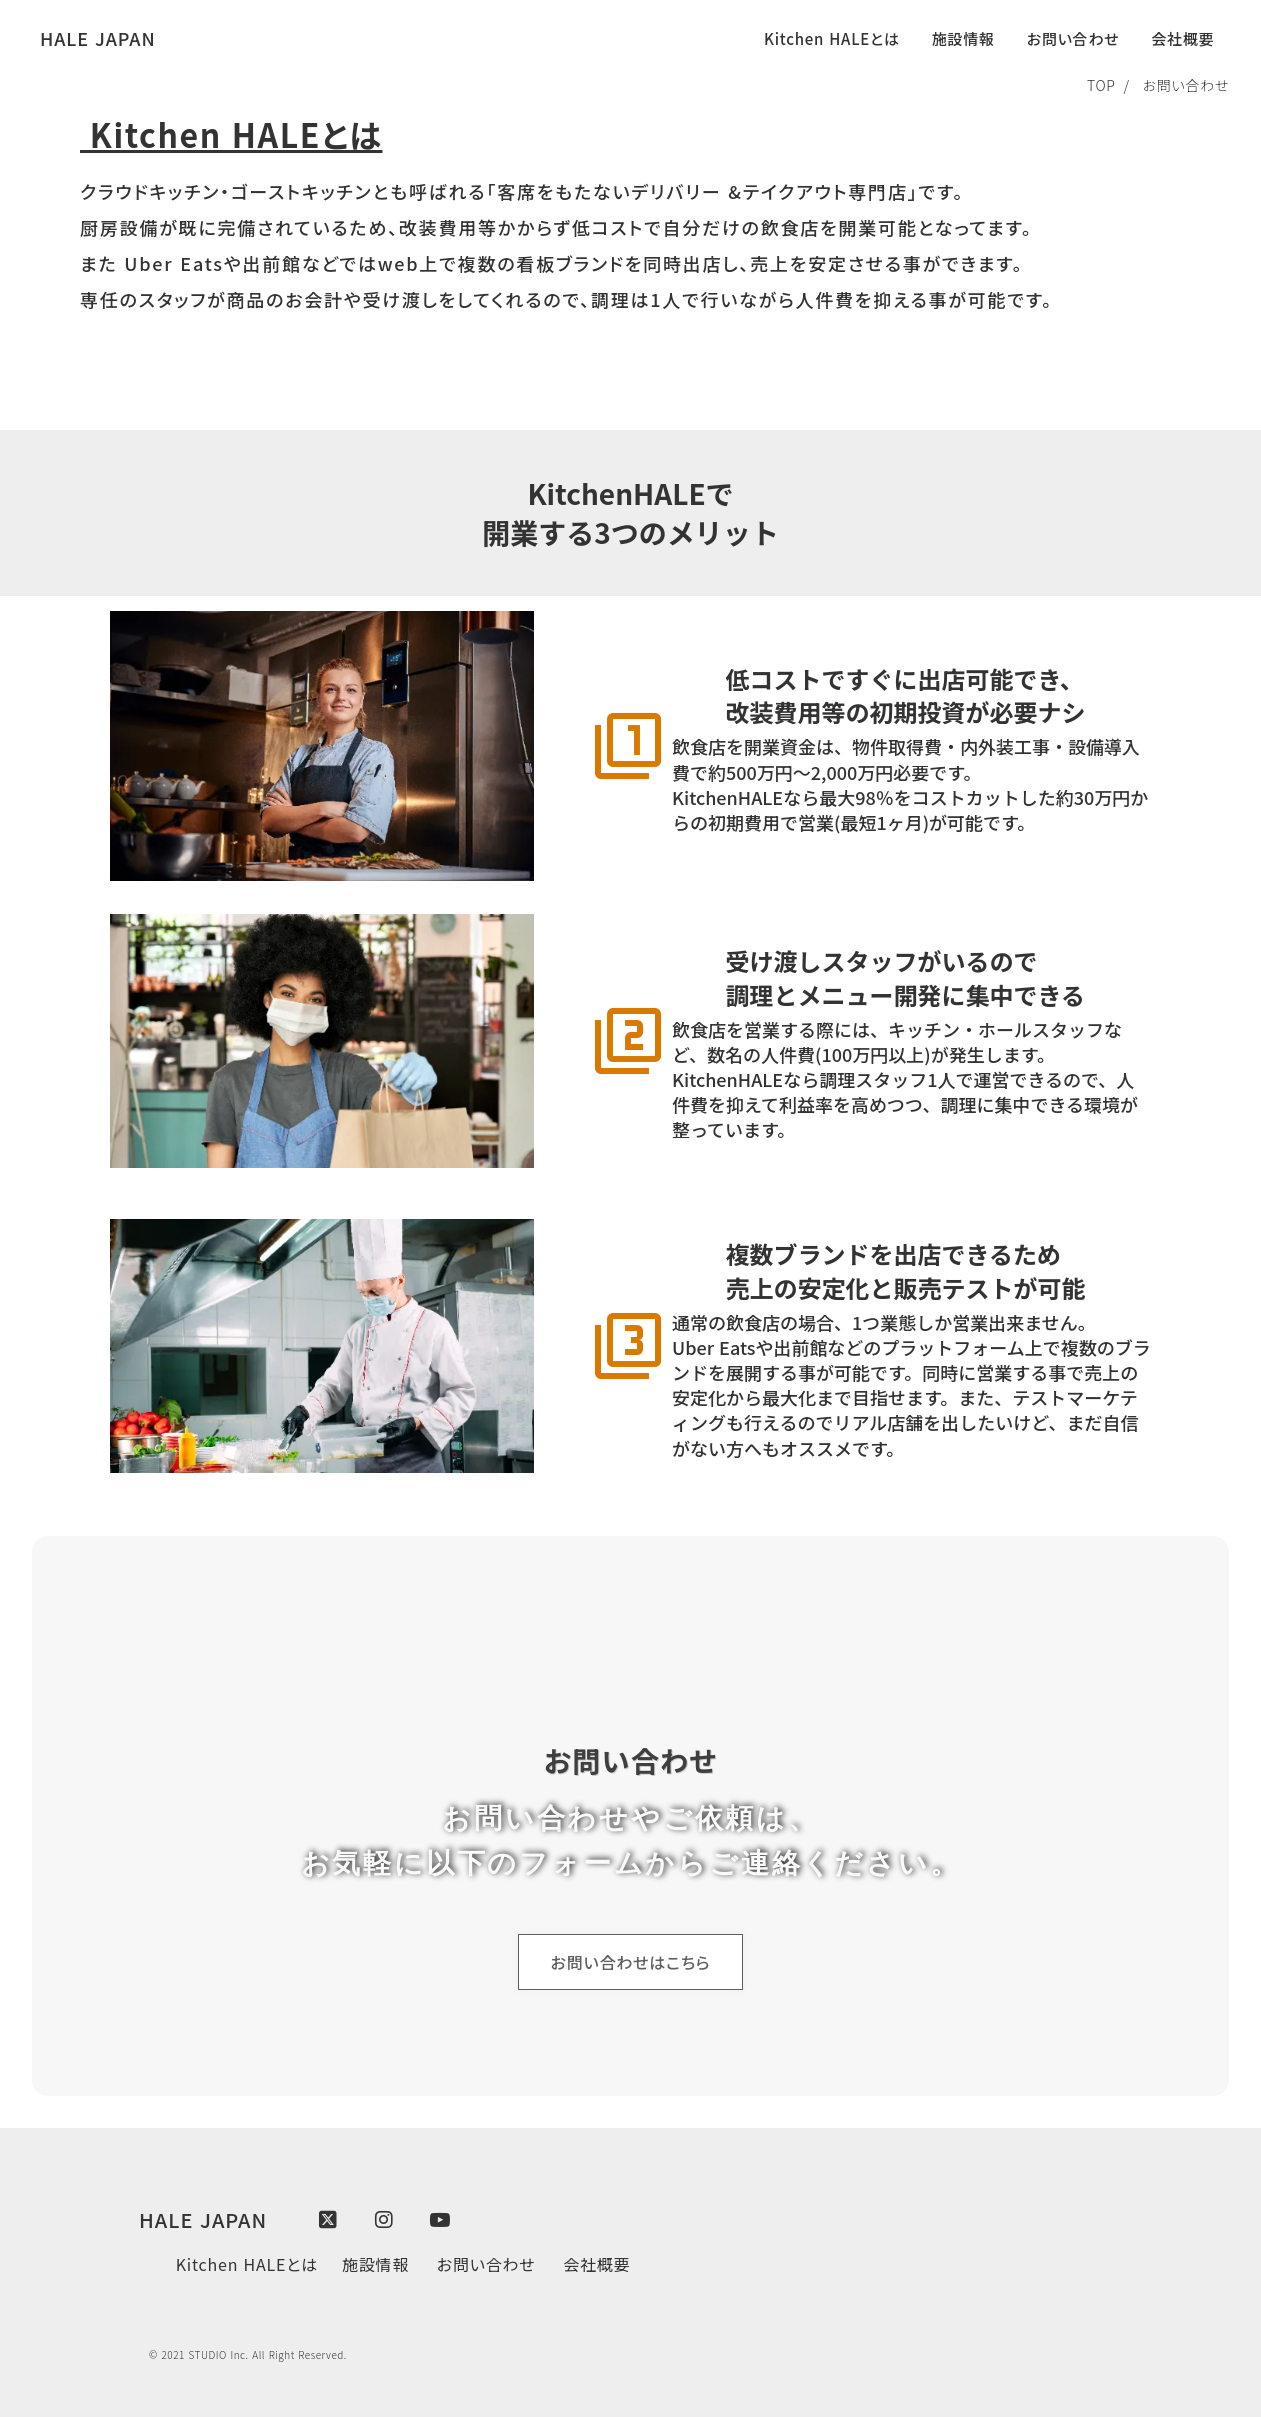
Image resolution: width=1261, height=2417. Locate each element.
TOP (1101, 85)
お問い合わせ (1183, 85)
